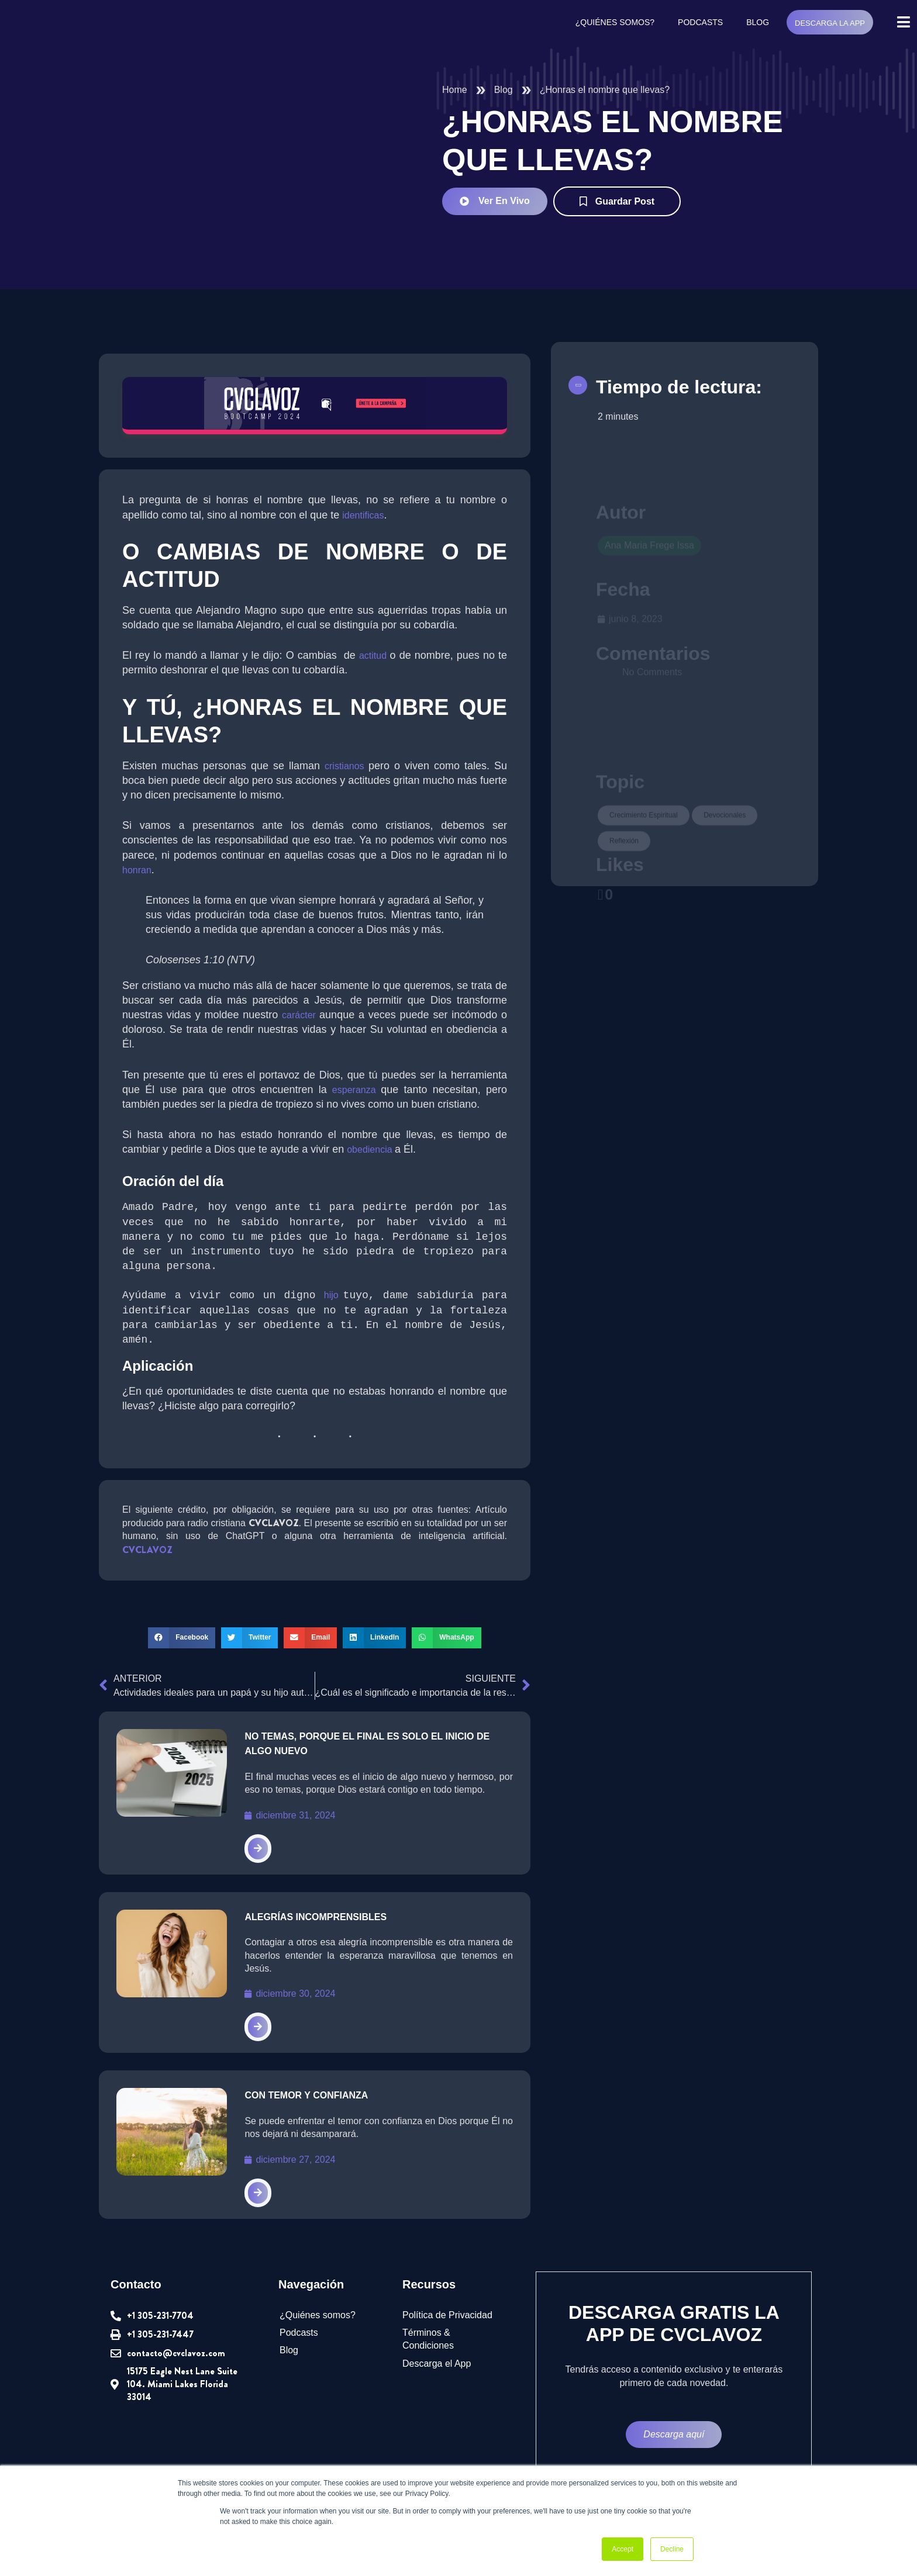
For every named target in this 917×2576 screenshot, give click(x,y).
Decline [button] (672, 2549)
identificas (368, 516)
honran (137, 871)
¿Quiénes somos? (614, 22)
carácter (301, 1016)
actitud (376, 656)
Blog (756, 22)
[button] (181, 1640)
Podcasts (700, 22)
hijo (333, 1297)
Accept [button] (622, 2549)
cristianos (347, 767)
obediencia (379, 1150)
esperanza (356, 1090)
